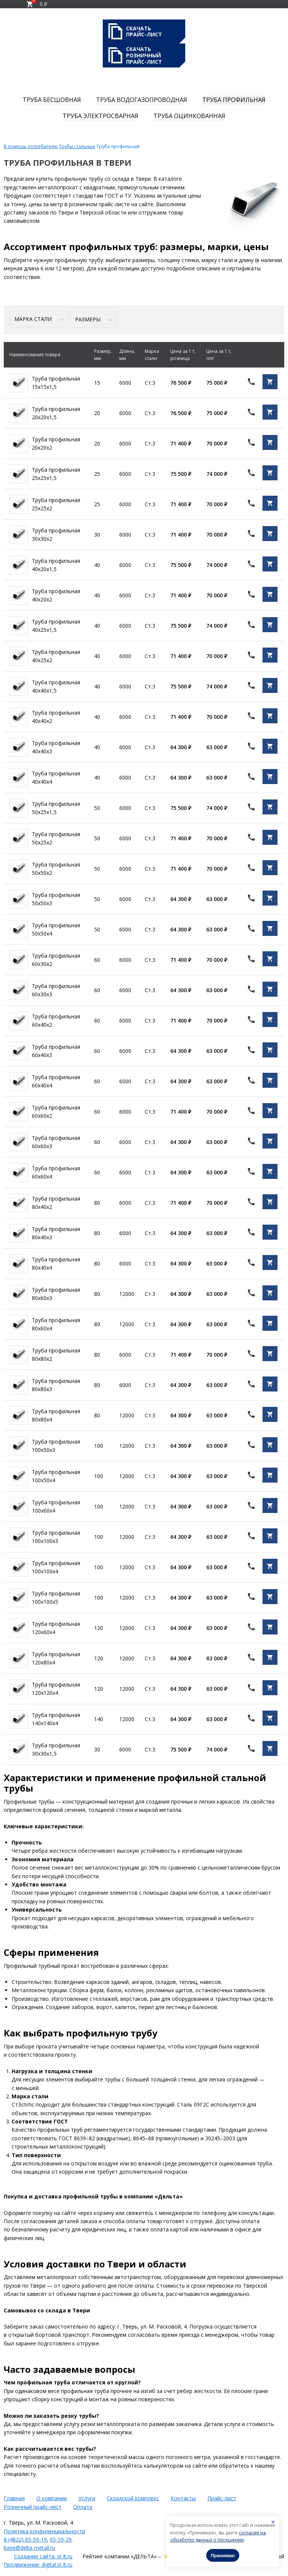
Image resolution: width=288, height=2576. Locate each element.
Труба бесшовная (51, 100)
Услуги (86, 2497)
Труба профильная (234, 100)
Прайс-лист (221, 2497)
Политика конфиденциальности (44, 2529)
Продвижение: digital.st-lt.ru (38, 2563)
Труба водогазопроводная (141, 100)
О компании (51, 2497)
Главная (14, 2497)
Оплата (82, 2505)
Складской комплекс (133, 2497)
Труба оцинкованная (189, 116)
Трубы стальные (77, 146)
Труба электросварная (100, 116)
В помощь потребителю (31, 146)
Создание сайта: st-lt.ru (43, 2554)
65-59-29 (61, 2538)
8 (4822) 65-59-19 (25, 2538)
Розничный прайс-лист (33, 2505)
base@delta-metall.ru (29, 2546)
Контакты (183, 2497)
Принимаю (223, 2555)
